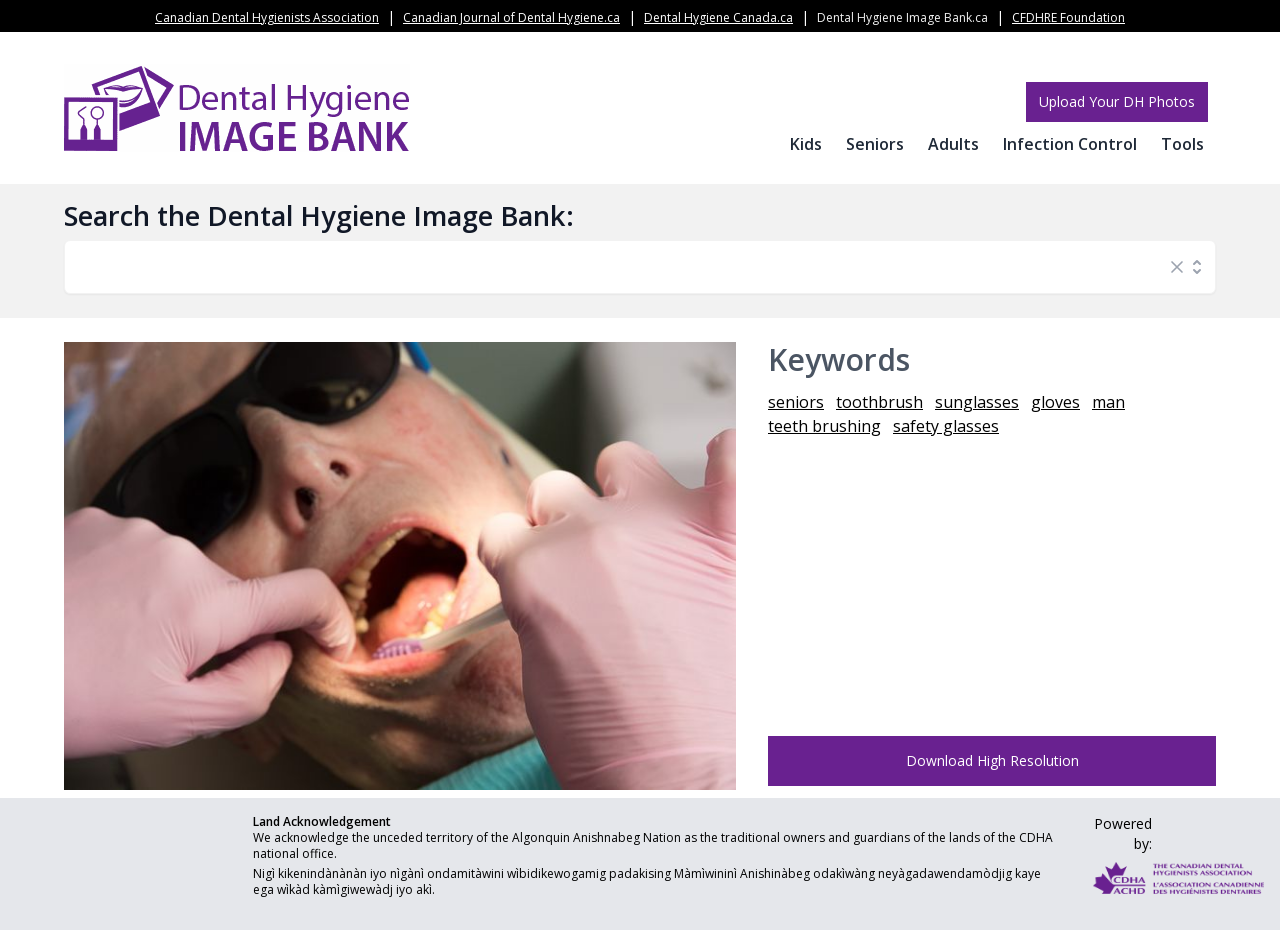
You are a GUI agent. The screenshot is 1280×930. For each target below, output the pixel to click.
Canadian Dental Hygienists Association (267, 17)
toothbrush (879, 402)
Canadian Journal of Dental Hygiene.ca (511, 17)
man (1108, 402)
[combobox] (620, 267)
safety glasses (946, 426)
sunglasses (977, 402)
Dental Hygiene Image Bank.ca (902, 17)
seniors (796, 402)
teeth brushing (824, 426)
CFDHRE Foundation (1068, 17)
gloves (1055, 402)
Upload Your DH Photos (1117, 101)
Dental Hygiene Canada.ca (718, 17)
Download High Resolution (992, 760)
